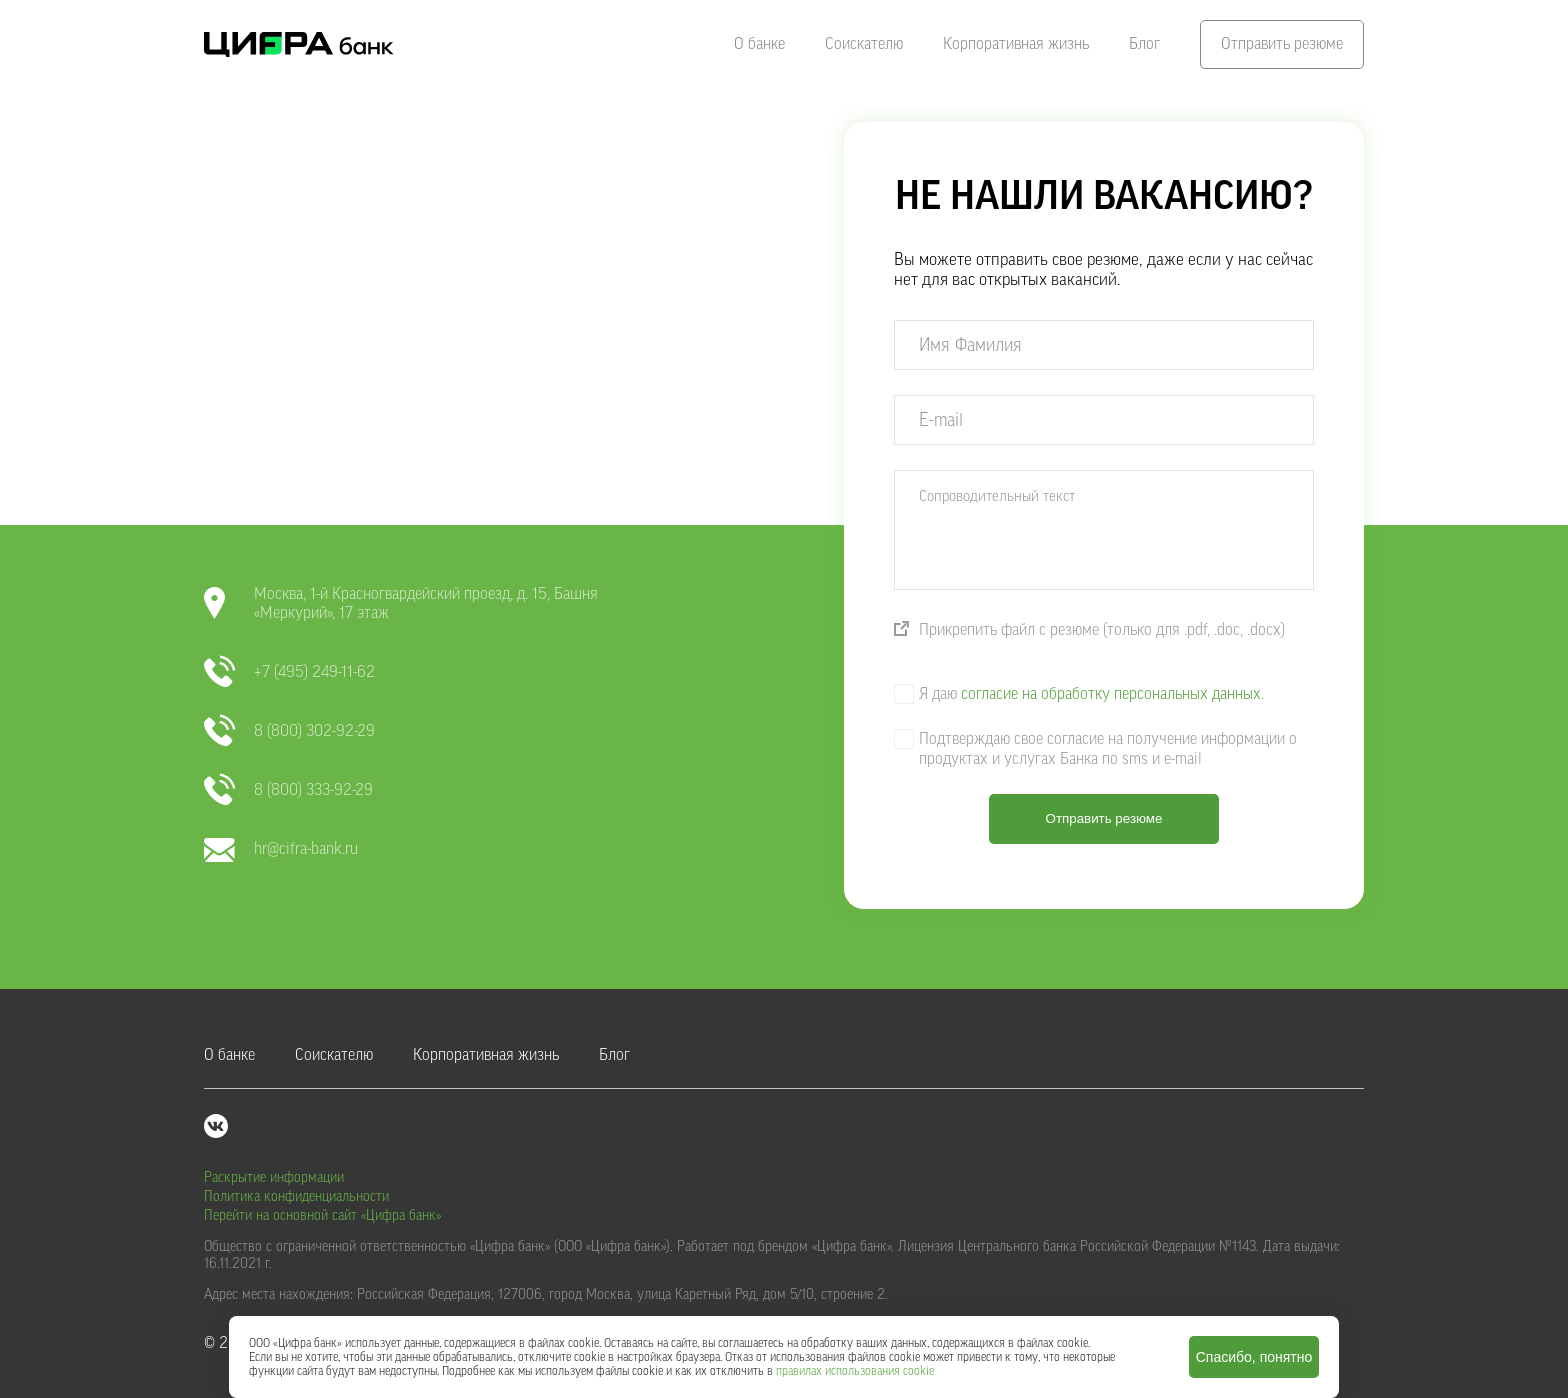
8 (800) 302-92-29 (289, 731)
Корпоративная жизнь (1016, 44)
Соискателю (864, 44)
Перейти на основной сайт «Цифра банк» (322, 1216)
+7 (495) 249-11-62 (289, 672)
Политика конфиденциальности (296, 1197)
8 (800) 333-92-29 (288, 790)
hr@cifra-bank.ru (281, 849)
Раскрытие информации (274, 1178)
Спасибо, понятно (1254, 1357)
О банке (759, 44)
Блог (1144, 44)
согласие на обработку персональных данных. (1112, 694)
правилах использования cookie (855, 1371)
